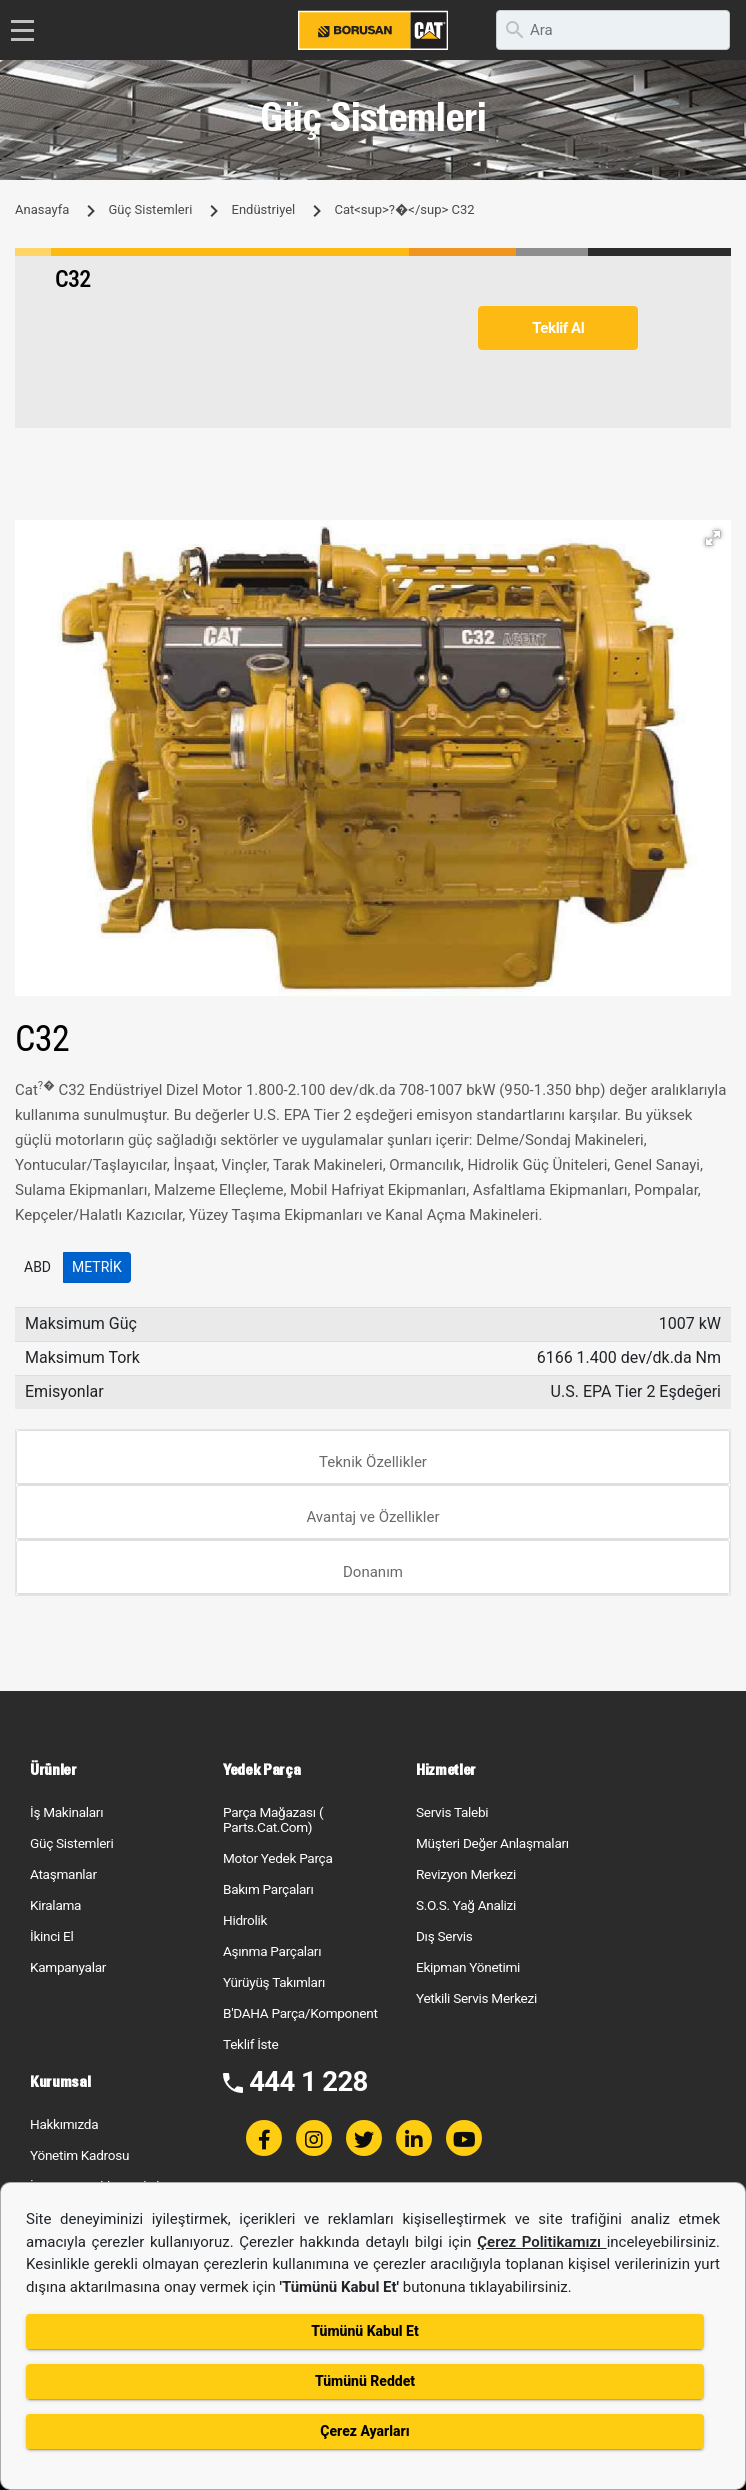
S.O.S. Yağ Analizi (466, 1905)
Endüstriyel (264, 209)
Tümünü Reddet (365, 2381)
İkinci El (52, 1936)
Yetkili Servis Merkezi (476, 1998)
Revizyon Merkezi (466, 1874)
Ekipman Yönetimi (468, 1967)
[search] (613, 30)
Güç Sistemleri (150, 209)
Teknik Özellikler (373, 1462)
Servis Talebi (452, 1812)
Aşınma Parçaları (272, 1951)
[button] (713, 538)
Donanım (373, 1572)
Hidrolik (245, 1920)
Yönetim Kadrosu (79, 2155)
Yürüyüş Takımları (274, 1982)
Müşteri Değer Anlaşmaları (492, 1843)
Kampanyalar (68, 1967)
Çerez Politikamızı (541, 2242)
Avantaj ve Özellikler (372, 1517)
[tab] (373, 1457)
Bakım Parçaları (268, 1889)
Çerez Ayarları (364, 2431)
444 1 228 (308, 2081)
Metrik (97, 1267)
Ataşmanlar (63, 1874)
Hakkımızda (64, 2124)
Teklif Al (558, 328)
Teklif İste (250, 2044)
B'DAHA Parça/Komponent (300, 2013)
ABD (37, 1267)
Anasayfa (42, 209)
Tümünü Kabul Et (364, 2331)
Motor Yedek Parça (278, 1858)
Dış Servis (444, 1936)
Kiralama (55, 1905)
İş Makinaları (66, 1812)
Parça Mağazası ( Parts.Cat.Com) (273, 1819)
